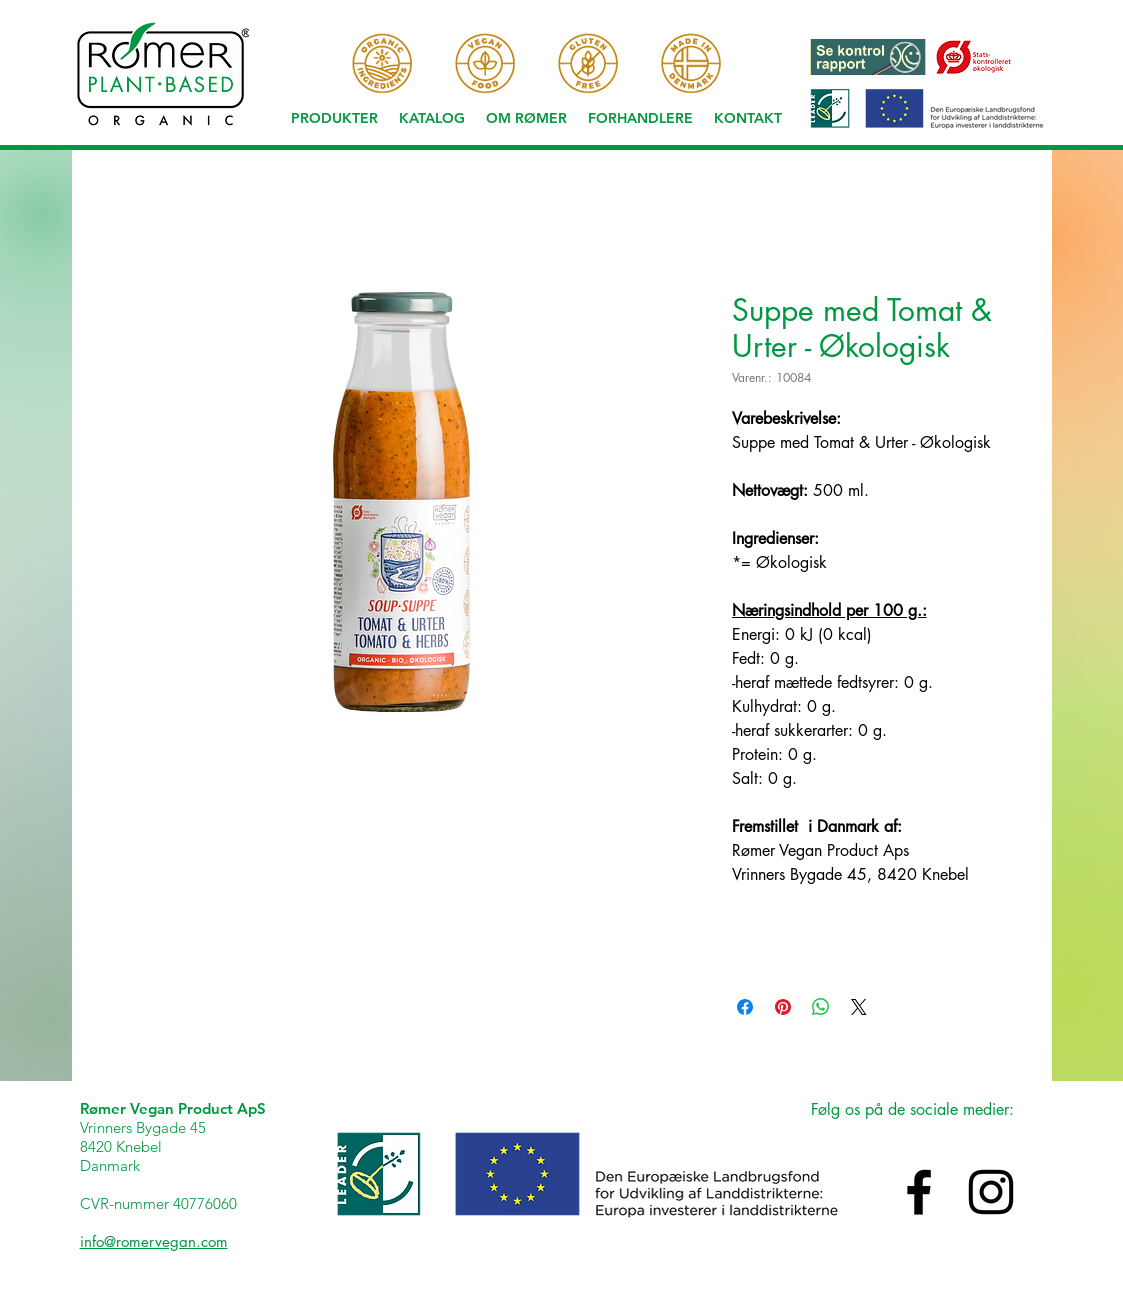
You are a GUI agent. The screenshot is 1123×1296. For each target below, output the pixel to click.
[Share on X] (859, 1007)
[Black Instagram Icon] (991, 1192)
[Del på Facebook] (745, 1007)
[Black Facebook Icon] (919, 1192)
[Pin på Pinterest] (783, 1007)
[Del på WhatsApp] (821, 1007)
